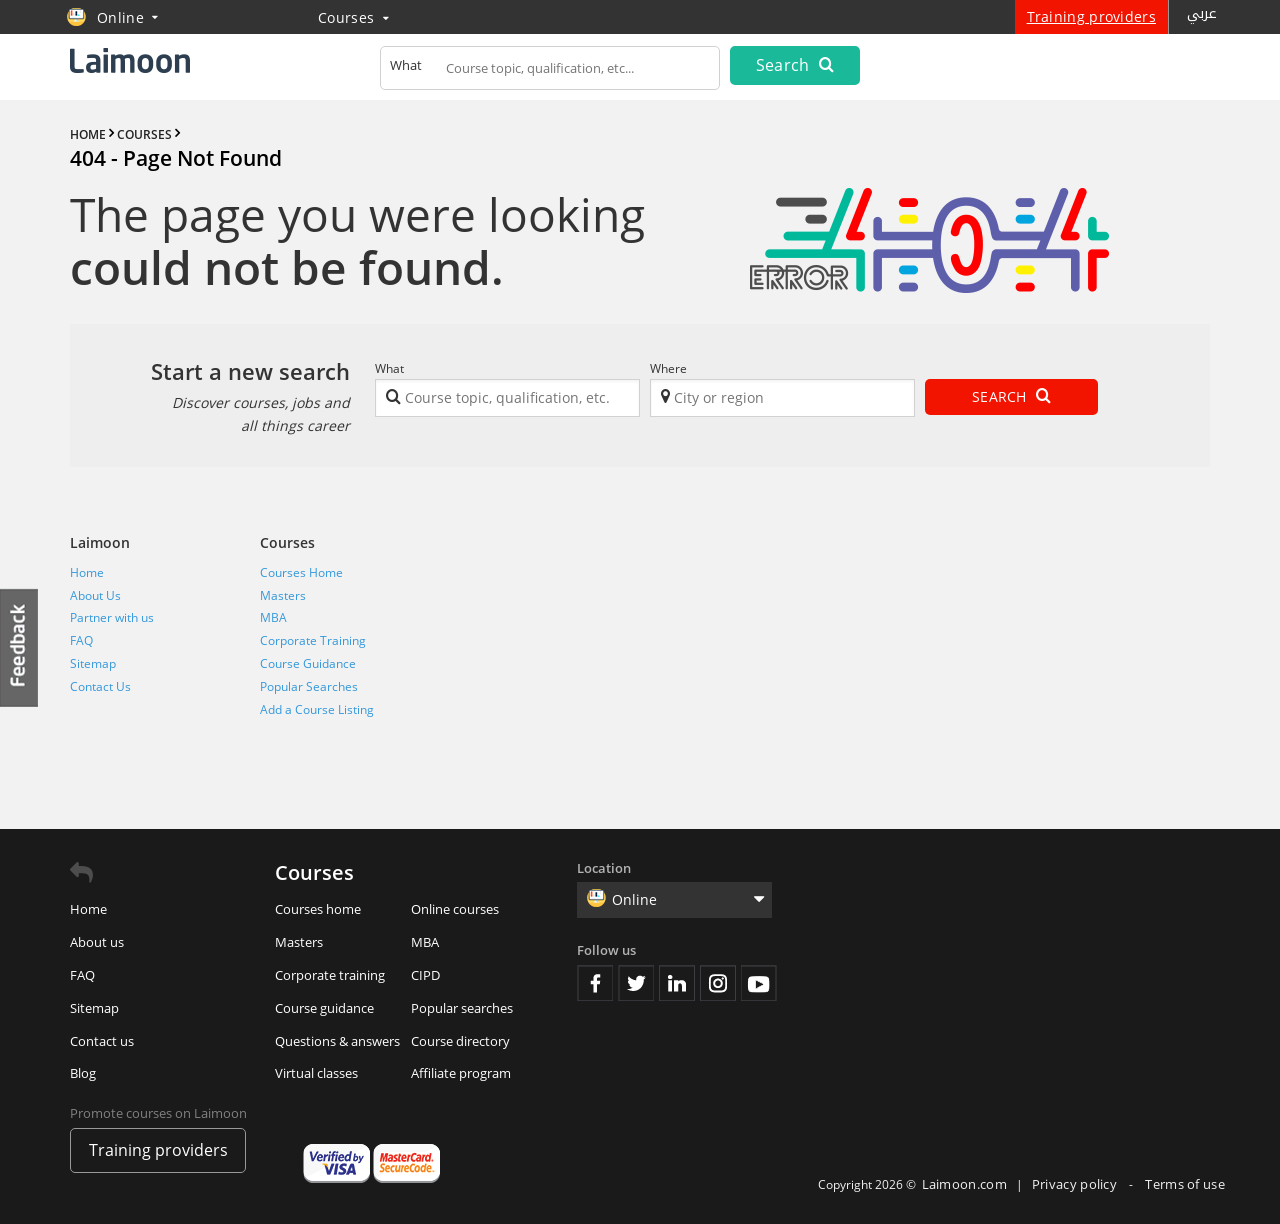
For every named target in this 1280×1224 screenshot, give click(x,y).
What (389, 368)
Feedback (20, 647)
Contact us (102, 1041)
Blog (83, 1073)
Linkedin (677, 983)
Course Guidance (308, 663)
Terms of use (1185, 1184)
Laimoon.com (964, 1184)
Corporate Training (313, 640)
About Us (95, 595)
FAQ (81, 640)
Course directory (460, 1041)
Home (87, 572)
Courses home (318, 909)
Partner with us (112, 617)
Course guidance (324, 1008)
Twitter (636, 983)
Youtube (759, 983)
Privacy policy (1076, 1184)
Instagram (718, 983)
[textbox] (550, 71)
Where (668, 368)
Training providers (1091, 16)
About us (97, 942)
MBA (273, 617)
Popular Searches (309, 686)
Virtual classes (316, 1073)
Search (795, 65)
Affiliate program (461, 1073)
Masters (283, 595)
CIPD (425, 975)
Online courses (455, 909)
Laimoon (100, 542)
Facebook (595, 983)
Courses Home (301, 572)
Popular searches (462, 1008)
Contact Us (100, 686)
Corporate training (330, 975)
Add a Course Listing (317, 709)
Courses (353, 17)
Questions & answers (337, 1041)
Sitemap (93, 663)
